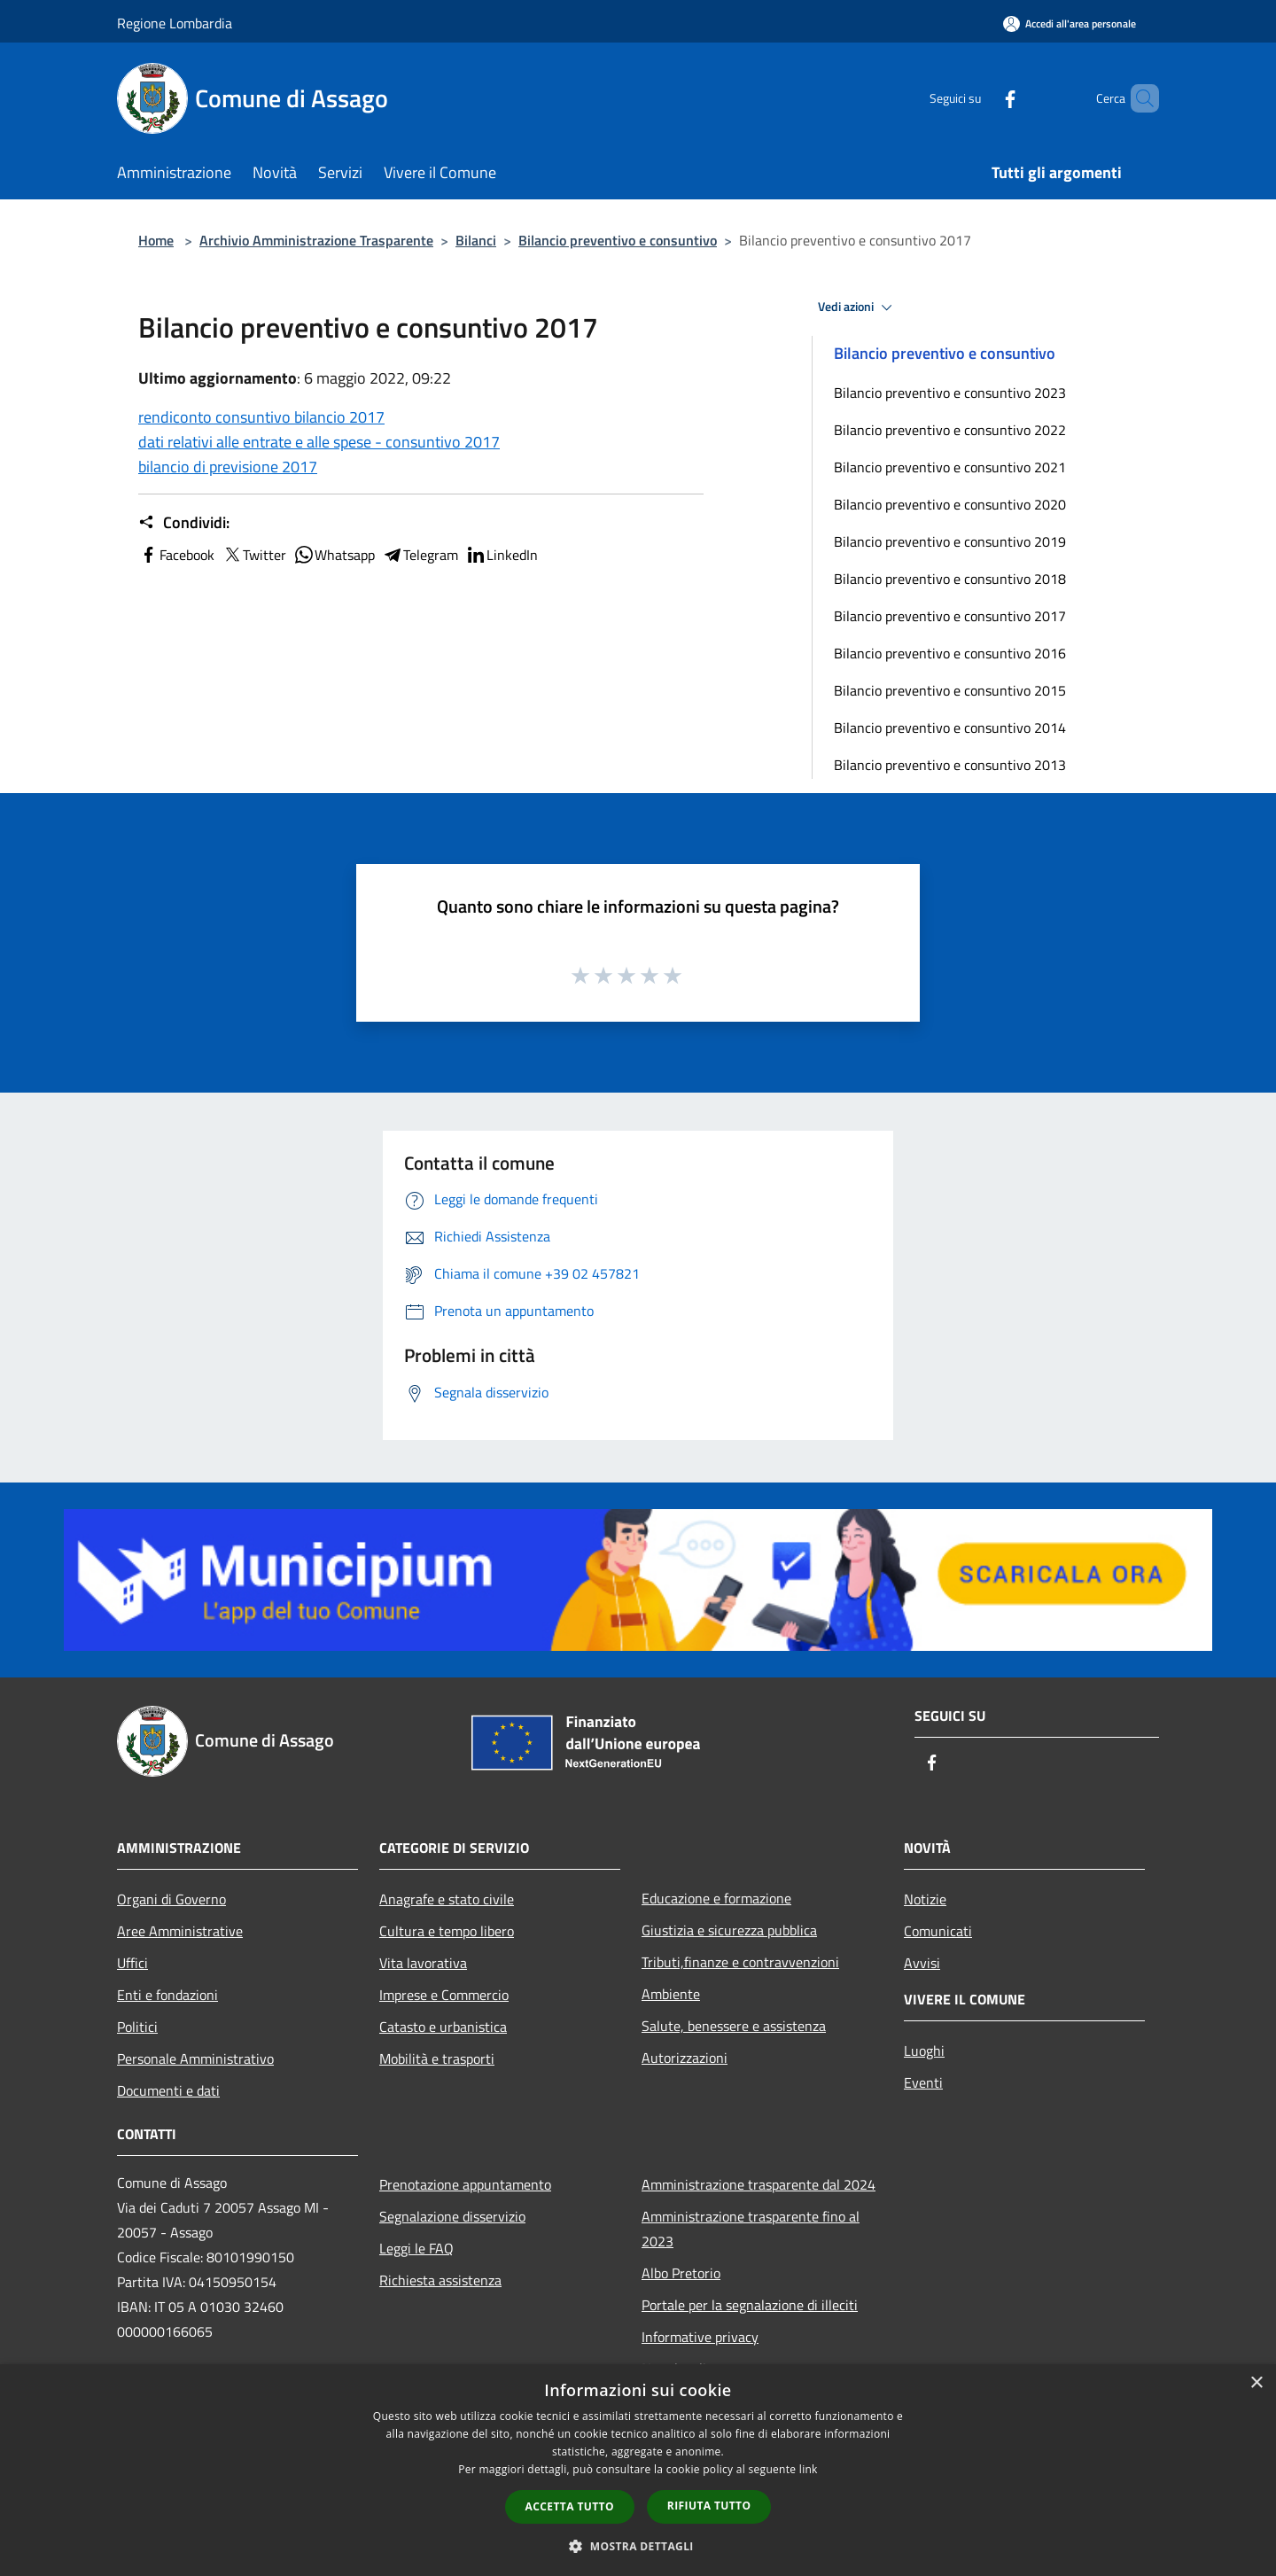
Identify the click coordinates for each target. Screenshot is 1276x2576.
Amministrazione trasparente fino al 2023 (751, 2229)
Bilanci (475, 240)
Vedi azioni (858, 307)
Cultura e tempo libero (446, 1931)
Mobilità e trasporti (436, 2058)
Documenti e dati (168, 2090)
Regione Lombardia (174, 23)
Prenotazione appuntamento (465, 2184)
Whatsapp (334, 554)
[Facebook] (980, 98)
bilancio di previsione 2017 (227, 467)
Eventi (923, 2082)
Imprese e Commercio (444, 1994)
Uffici (132, 1962)
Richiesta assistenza (440, 2280)
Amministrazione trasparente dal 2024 (758, 2184)
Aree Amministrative (180, 1931)
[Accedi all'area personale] (1069, 23)
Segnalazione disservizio (452, 2216)
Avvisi (922, 1962)
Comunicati (938, 1931)
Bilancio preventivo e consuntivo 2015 (950, 690)
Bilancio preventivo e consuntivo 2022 (950, 429)
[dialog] (638, 2470)
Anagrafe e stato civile (446, 1899)
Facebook (176, 554)
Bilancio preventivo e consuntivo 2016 (950, 653)
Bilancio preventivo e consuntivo (617, 240)
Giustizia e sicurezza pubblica (729, 1930)
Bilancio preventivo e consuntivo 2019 (950, 541)
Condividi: (184, 522)
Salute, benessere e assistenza (734, 2025)
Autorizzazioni (684, 2057)
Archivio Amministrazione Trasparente (316, 240)
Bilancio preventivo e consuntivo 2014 (950, 727)
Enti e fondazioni (167, 1994)
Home (156, 240)
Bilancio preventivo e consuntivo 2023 (950, 392)
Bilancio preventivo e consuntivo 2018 (950, 578)
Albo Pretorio (681, 2273)
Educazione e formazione (716, 1898)
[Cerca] (1137, 98)
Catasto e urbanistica (443, 2026)
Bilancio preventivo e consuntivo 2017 (950, 615)
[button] (638, 2546)
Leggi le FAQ (416, 2248)
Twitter (254, 554)
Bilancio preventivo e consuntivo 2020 (950, 504)
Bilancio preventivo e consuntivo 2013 (950, 764)
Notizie (925, 1899)
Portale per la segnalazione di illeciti (750, 2304)
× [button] (1256, 2383)
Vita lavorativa (423, 1962)
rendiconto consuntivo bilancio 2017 (261, 417)
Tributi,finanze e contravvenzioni (740, 1962)
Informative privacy (700, 2336)
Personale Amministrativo (195, 2058)
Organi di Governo (171, 1899)
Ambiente (671, 1993)
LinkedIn (501, 554)
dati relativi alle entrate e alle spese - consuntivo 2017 (319, 442)
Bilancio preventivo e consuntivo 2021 (950, 467)
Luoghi (924, 2050)
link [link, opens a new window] (808, 2469)
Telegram (420, 554)
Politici (137, 2026)
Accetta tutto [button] (569, 2506)
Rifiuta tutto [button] (709, 2505)
